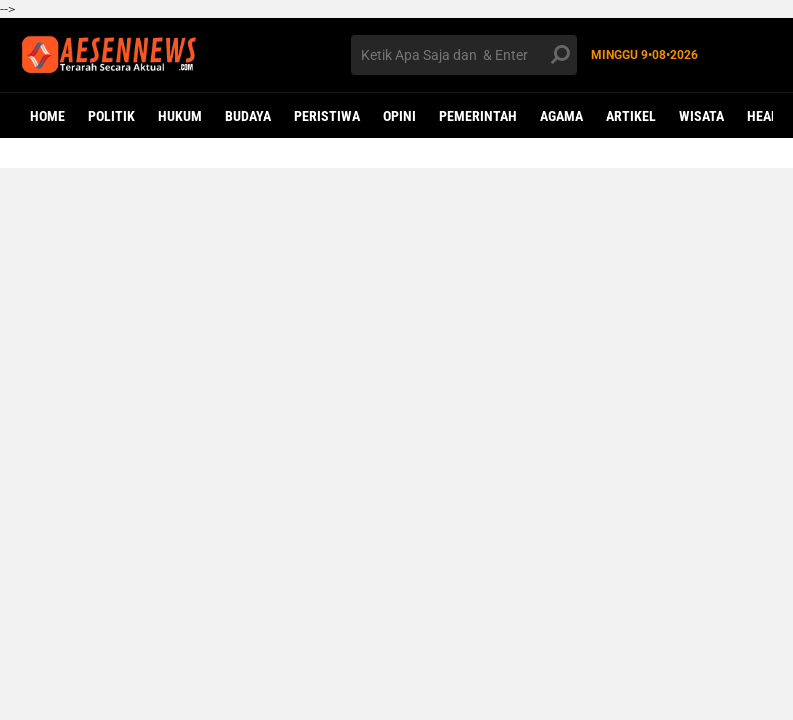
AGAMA (561, 116)
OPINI (399, 116)
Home (47, 116)
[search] (464, 55)
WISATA (701, 116)
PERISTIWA (327, 116)
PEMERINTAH (478, 116)
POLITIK (111, 116)
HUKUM (180, 116)
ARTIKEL (631, 116)
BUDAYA (248, 116)
